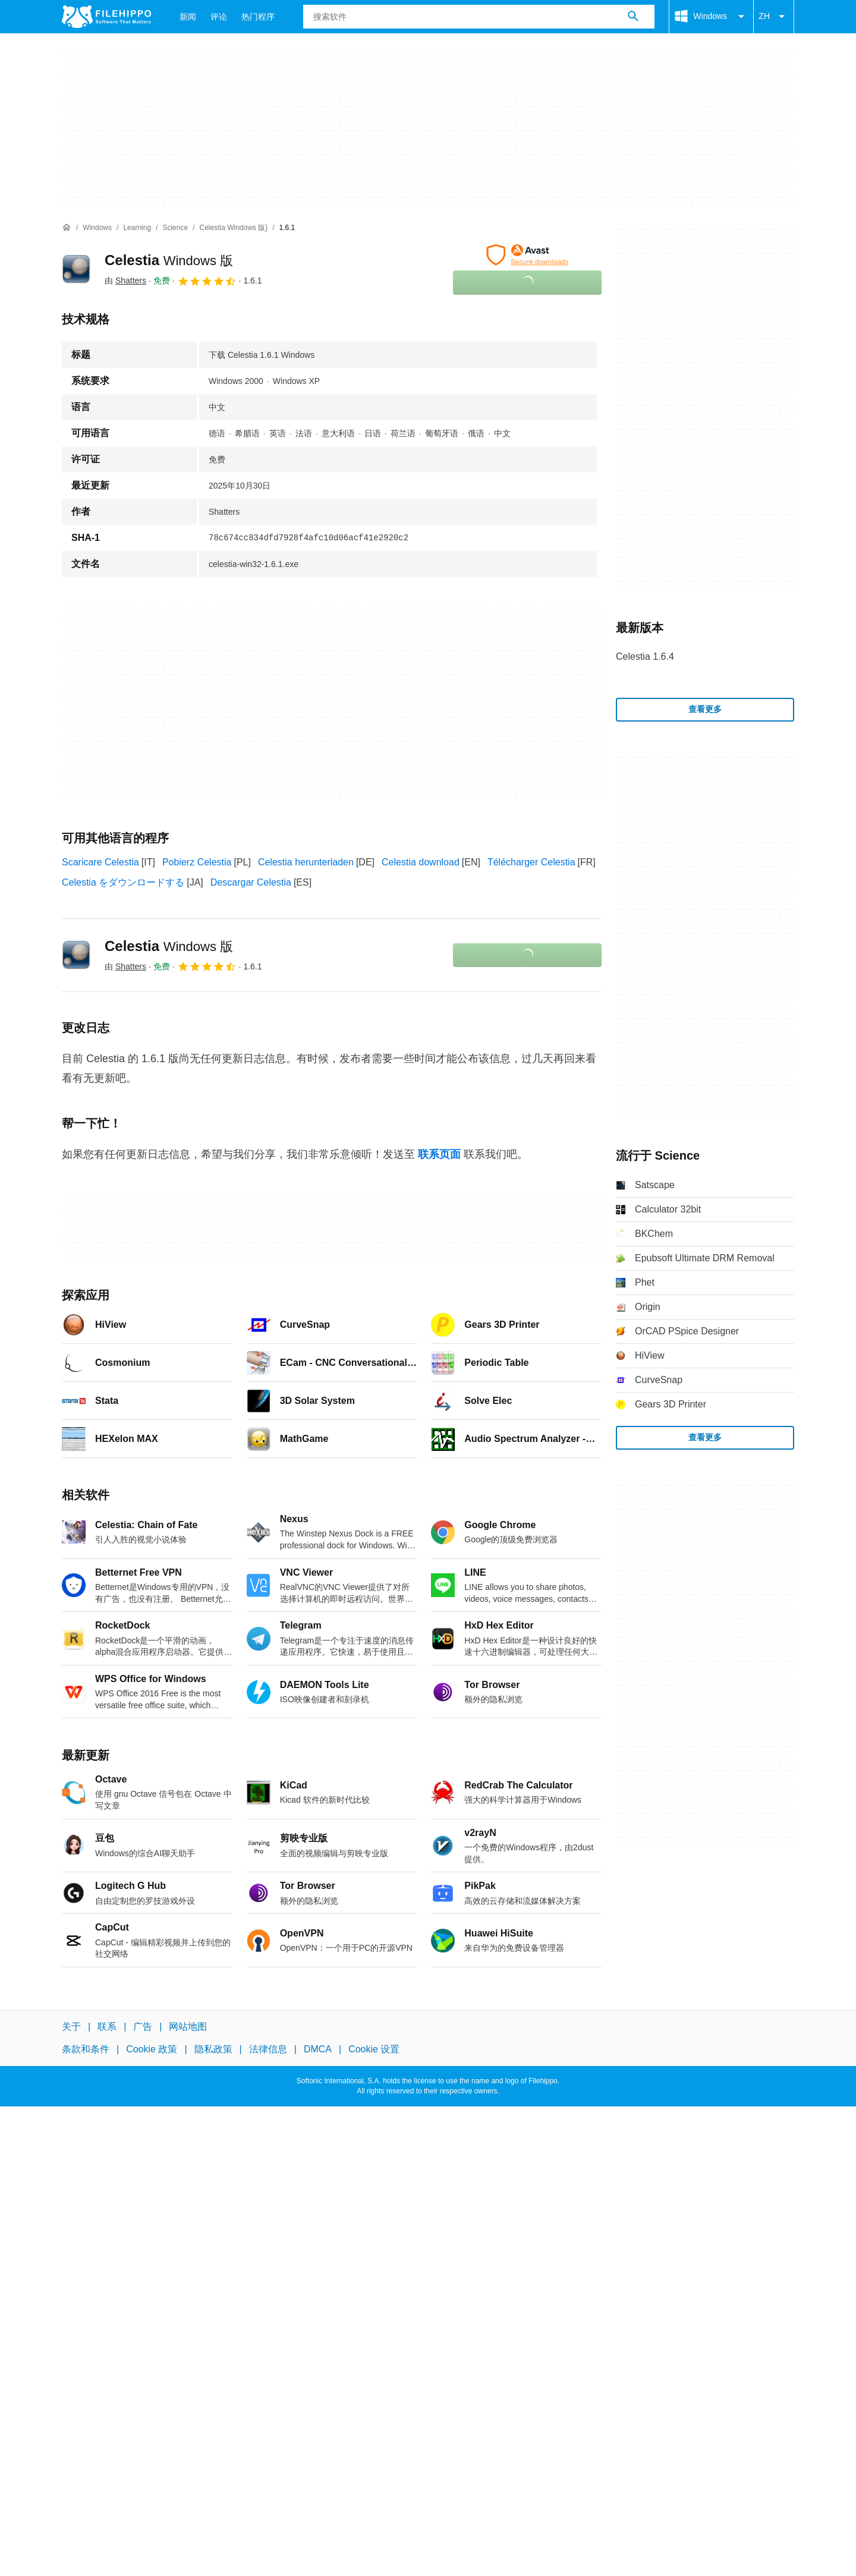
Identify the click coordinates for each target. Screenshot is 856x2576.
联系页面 (439, 1154)
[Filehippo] (106, 16)
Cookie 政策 (151, 2049)
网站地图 (188, 2026)
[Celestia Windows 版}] (233, 228)
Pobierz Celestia (197, 862)
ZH (774, 17)
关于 (71, 2026)
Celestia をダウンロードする (123, 882)
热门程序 (258, 16)
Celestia (169, 260)
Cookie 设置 (373, 2049)
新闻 (188, 16)
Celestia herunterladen (306, 862)
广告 (142, 2026)
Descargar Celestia (250, 882)
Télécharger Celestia (531, 862)
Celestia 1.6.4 (645, 656)
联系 (107, 2026)
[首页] (66, 227)
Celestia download (421, 862)
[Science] (175, 228)
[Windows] (97, 228)
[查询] (478, 17)
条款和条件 (85, 2049)
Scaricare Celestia (100, 862)
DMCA (318, 2049)
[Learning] (137, 228)
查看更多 (705, 709)
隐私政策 (213, 2049)
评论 (218, 16)
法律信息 (268, 2049)
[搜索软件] (633, 17)
